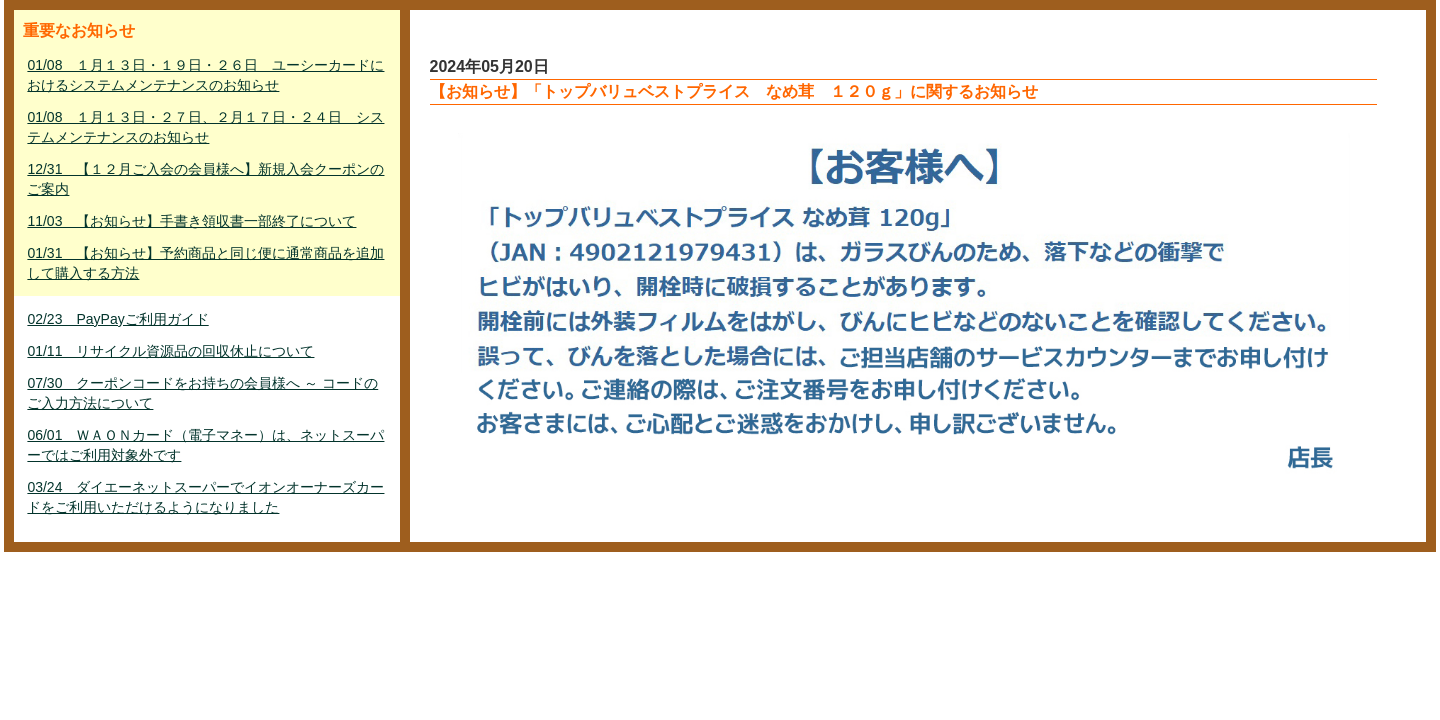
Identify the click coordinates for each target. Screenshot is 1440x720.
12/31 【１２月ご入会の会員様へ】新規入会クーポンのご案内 (205, 179)
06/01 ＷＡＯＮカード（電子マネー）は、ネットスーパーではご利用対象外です (205, 445)
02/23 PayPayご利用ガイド (117, 319)
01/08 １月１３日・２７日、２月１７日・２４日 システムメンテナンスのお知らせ (205, 127)
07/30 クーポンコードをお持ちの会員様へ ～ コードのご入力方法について (202, 393)
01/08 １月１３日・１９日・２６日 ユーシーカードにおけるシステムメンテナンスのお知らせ (205, 75)
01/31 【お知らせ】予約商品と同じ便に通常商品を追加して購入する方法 (205, 263)
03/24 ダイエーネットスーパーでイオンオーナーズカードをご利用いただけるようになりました (205, 497)
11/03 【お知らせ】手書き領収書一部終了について (191, 221)
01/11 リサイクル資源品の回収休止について (170, 351)
